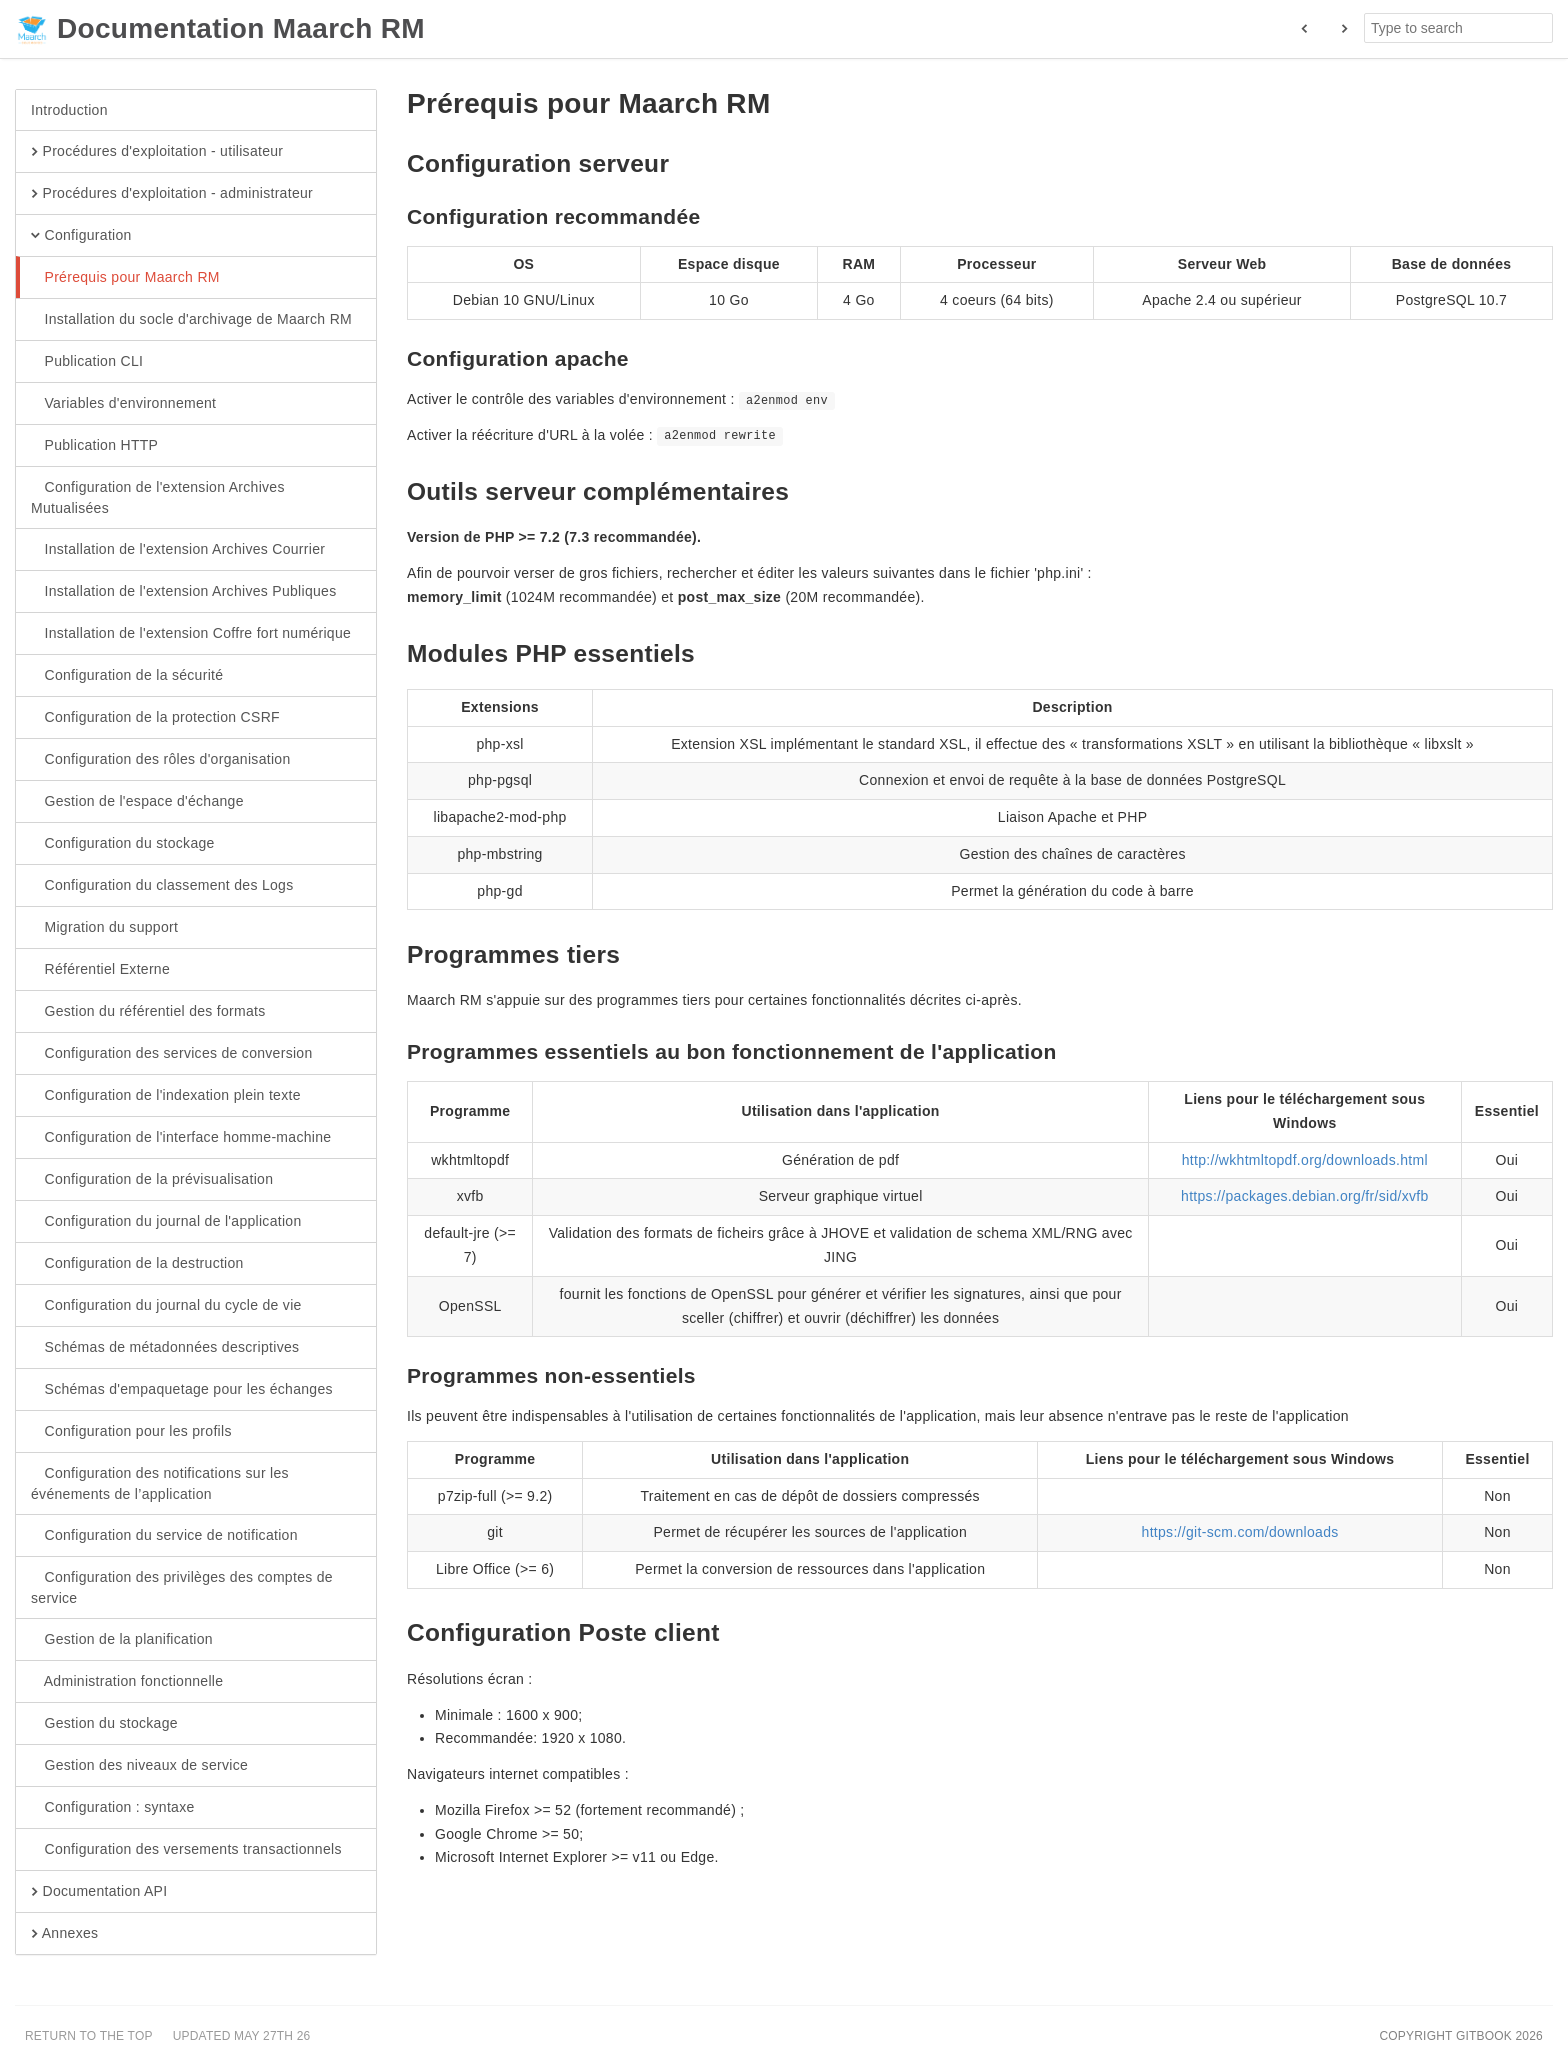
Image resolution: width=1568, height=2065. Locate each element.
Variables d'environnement (123, 404)
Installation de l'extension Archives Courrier (178, 550)
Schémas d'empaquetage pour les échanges (182, 1390)
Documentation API (99, 1892)
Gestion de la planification (122, 1640)
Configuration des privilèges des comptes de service (182, 1587)
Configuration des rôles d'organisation (161, 760)
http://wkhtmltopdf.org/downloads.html (1305, 1160)
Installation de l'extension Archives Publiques (183, 592)
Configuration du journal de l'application (166, 1222)
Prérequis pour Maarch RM (125, 278)
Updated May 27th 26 (242, 2036)
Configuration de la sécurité (127, 676)
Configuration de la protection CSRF (155, 718)
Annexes (64, 1934)
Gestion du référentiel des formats (148, 1012)
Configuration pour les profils (131, 1432)
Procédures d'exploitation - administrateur (172, 194)
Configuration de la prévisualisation (152, 1180)
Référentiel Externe (100, 970)
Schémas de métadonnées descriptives (165, 1348)
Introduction (69, 110)
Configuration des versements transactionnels (186, 1850)
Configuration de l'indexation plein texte (166, 1096)
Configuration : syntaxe (113, 1808)
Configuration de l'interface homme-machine (181, 1138)
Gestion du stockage (104, 1724)
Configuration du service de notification (164, 1536)
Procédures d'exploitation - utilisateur (157, 152)
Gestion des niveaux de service (139, 1766)
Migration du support (104, 928)
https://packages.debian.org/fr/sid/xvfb (1305, 1196)
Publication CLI (87, 362)
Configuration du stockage (123, 844)
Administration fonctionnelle (127, 1682)
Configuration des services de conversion (172, 1054)
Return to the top (89, 2036)
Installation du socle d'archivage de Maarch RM (191, 320)
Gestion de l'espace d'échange (137, 802)
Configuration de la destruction (137, 1264)
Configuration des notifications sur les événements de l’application (160, 1483)
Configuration (81, 236)
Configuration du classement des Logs (162, 886)
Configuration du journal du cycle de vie (166, 1306)
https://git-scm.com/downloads (1240, 1532)
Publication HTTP (94, 446)
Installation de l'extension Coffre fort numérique (191, 634)
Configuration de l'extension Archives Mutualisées (158, 497)
